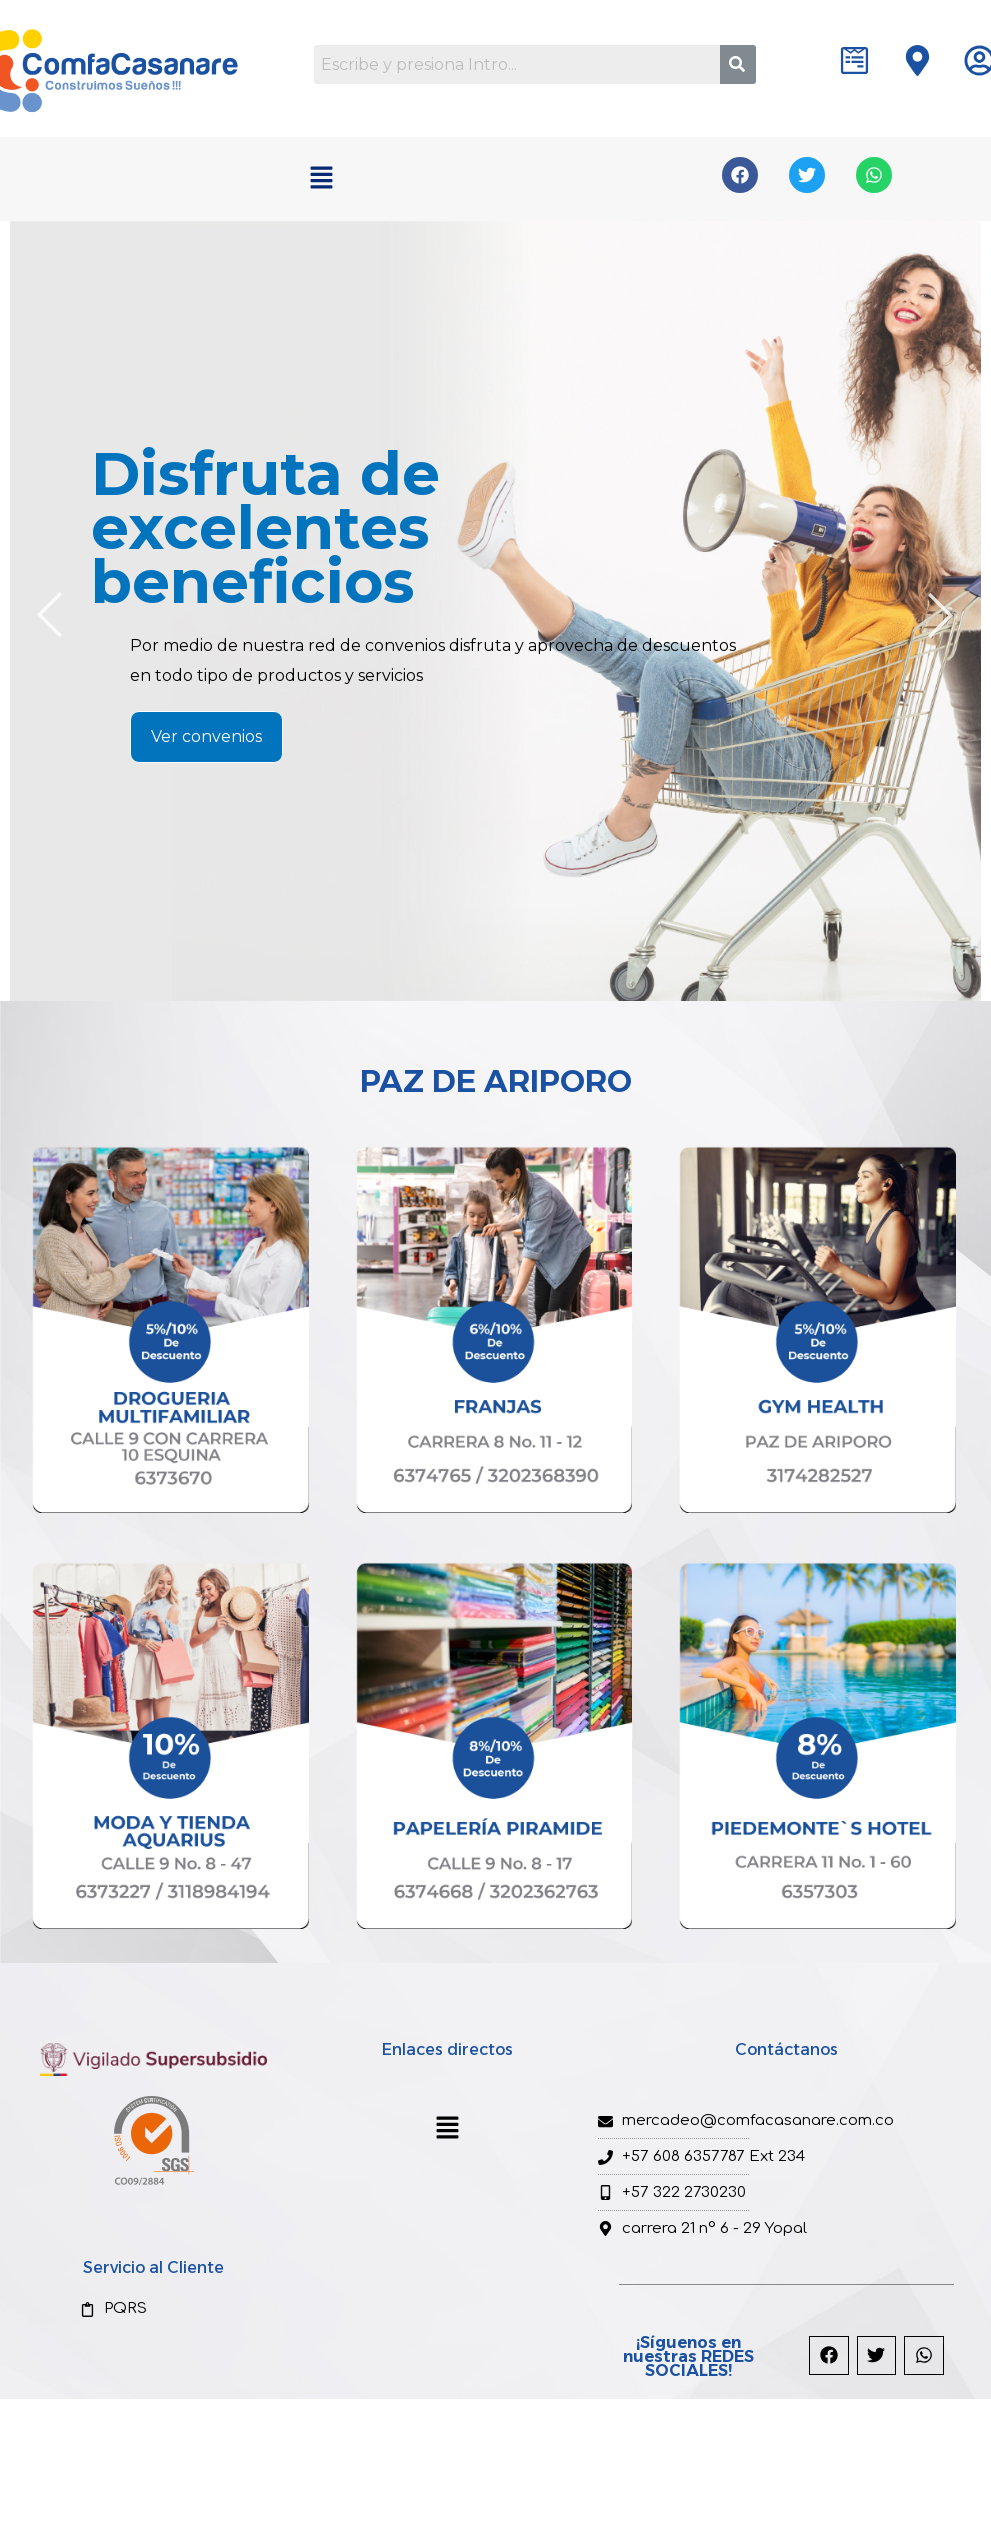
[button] (321, 179)
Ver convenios (206, 736)
